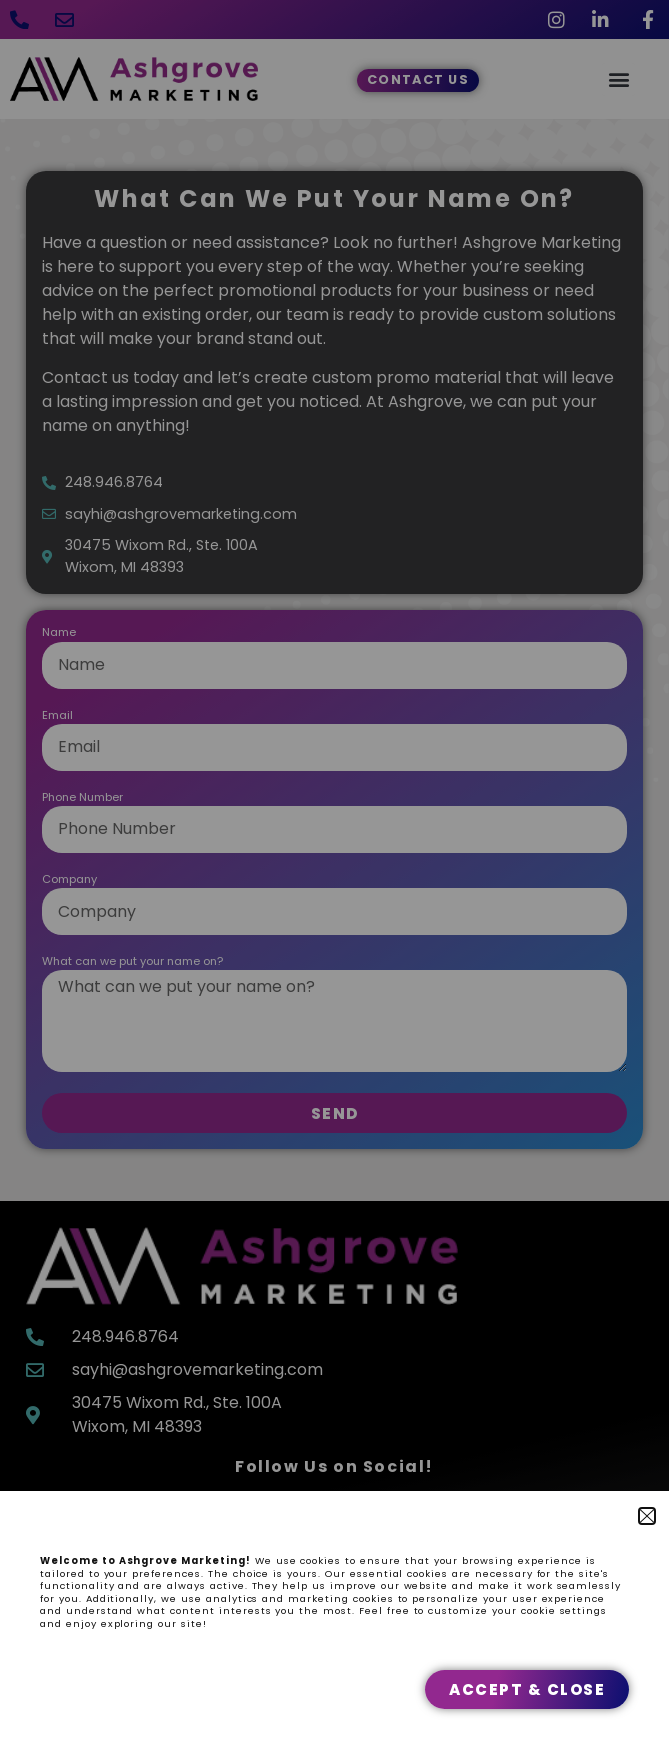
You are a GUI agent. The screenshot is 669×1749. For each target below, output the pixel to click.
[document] (334, 874)
